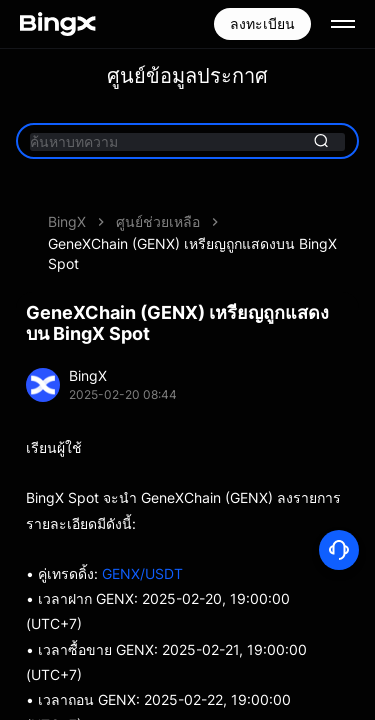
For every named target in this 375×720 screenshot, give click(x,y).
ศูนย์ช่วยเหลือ (158, 221)
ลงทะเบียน (262, 23)
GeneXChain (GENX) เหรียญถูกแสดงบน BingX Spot (192, 253)
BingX (67, 221)
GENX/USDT (142, 573)
